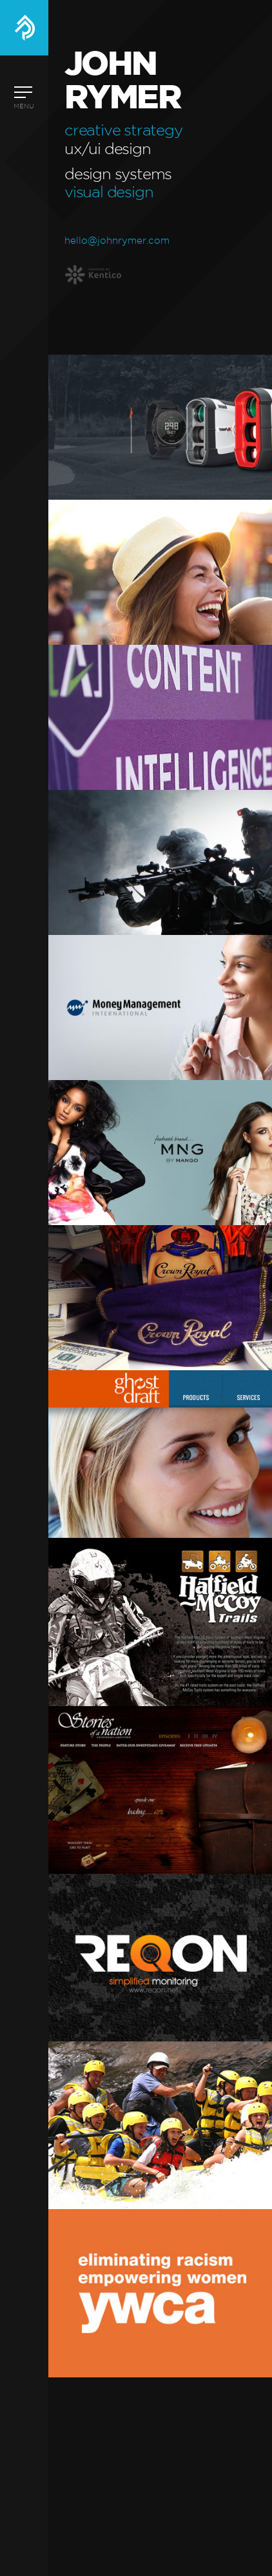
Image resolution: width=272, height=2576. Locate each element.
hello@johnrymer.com (117, 241)
